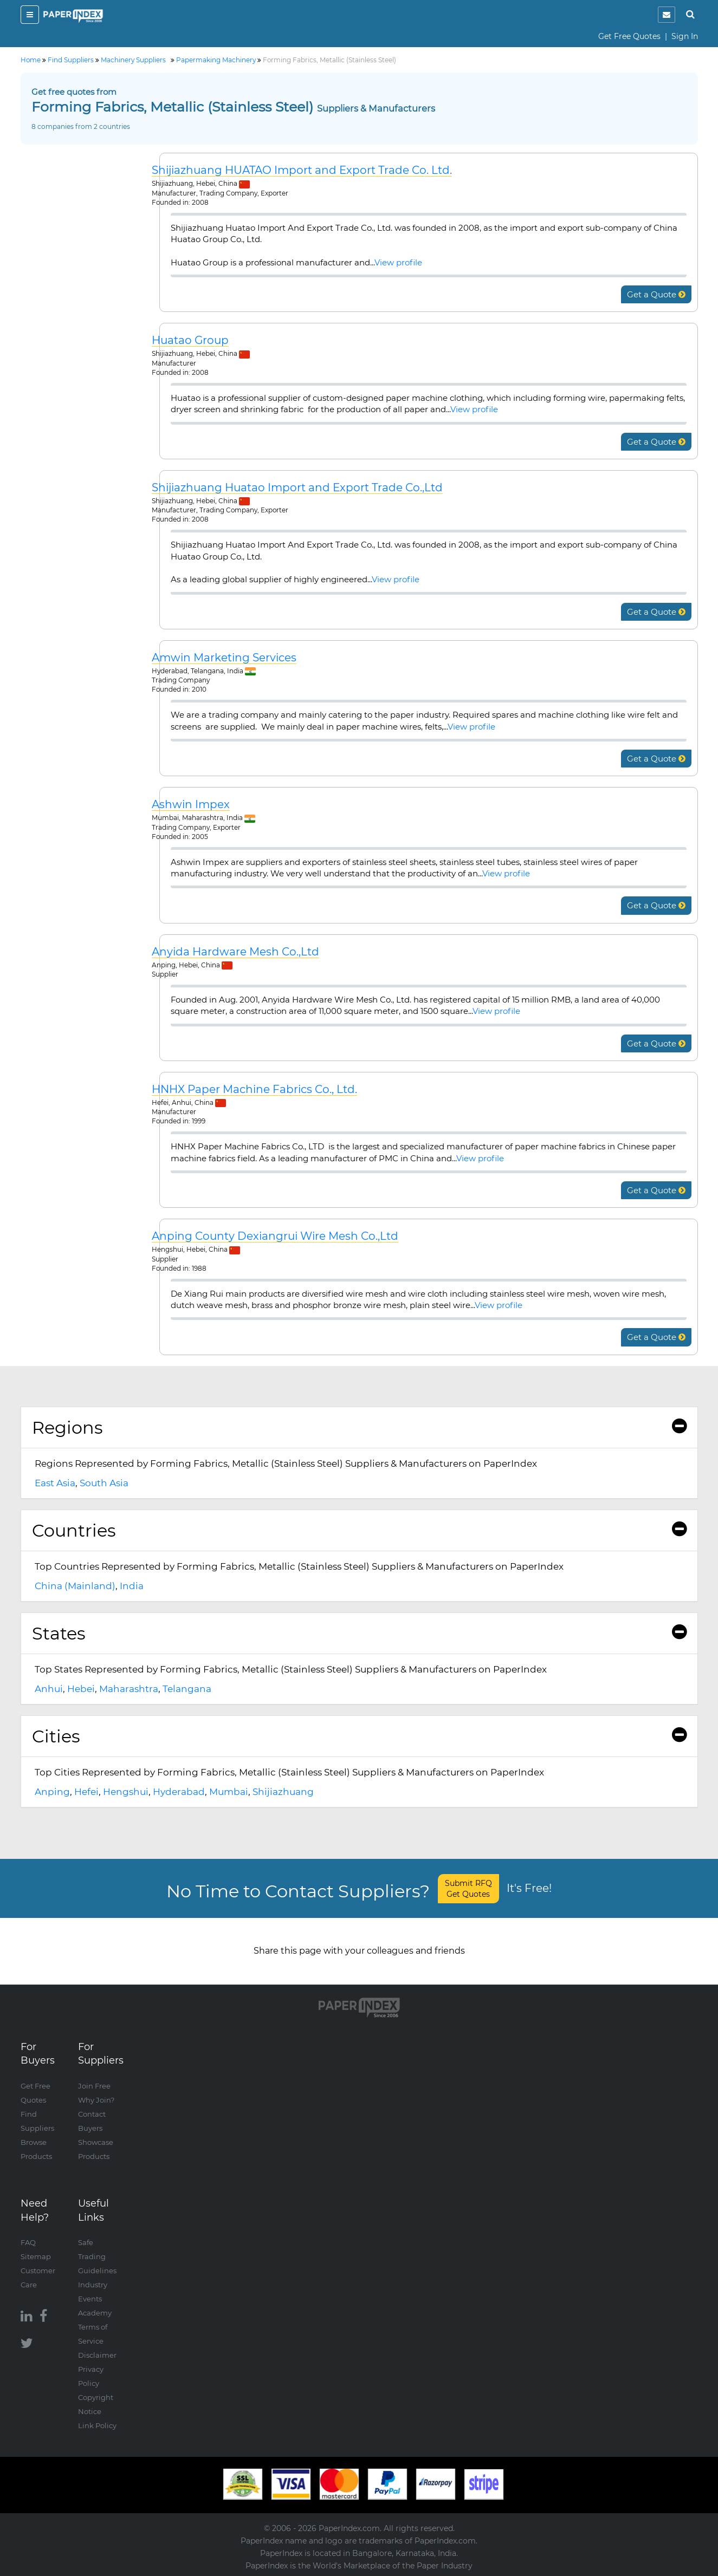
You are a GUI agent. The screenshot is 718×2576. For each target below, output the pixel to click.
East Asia (55, 1483)
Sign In (684, 36)
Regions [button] (359, 1427)
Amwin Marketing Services (224, 658)
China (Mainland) (75, 1585)
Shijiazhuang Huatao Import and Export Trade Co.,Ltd (297, 488)
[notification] (666, 14)
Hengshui (125, 1791)
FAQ (28, 2242)
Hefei (86, 1791)
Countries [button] (359, 1530)
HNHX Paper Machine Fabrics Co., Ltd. (254, 1089)
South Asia (104, 1483)
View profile (398, 262)
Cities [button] (359, 1736)
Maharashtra (128, 1688)
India (132, 1585)
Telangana (187, 1688)
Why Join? (96, 2100)
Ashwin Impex (191, 804)
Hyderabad (179, 1791)
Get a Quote (656, 294)
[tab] (359, 1427)
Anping (52, 1791)
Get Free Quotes (629, 36)
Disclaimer (97, 2355)
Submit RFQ (468, 1888)
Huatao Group (190, 340)
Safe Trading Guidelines (97, 2256)
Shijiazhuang (283, 1791)
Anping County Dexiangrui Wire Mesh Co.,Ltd (275, 1236)
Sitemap (36, 2256)
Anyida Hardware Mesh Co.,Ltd (235, 952)
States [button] (359, 1633)
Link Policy (97, 2425)
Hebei (81, 1688)
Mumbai (228, 1791)
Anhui (49, 1688)
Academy (95, 2312)
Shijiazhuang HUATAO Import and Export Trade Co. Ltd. (302, 170)
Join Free (94, 2085)
